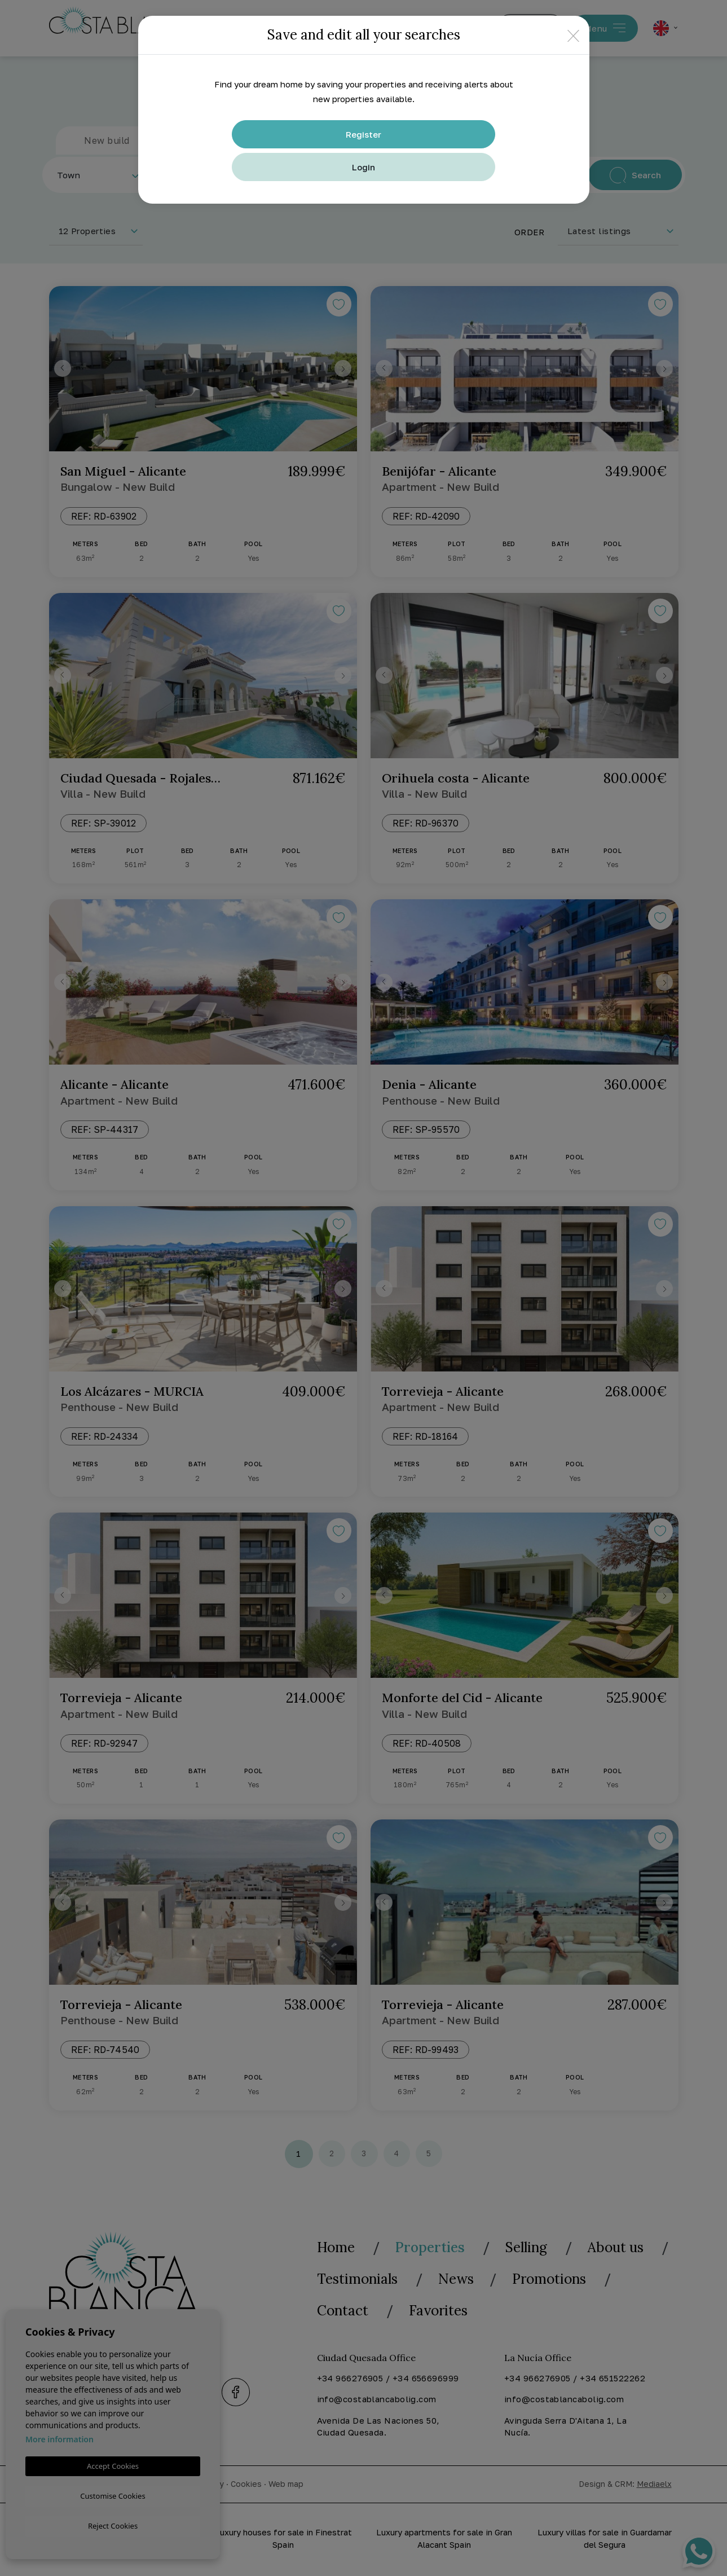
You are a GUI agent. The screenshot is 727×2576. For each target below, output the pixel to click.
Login (363, 167)
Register (363, 134)
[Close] (573, 35)
